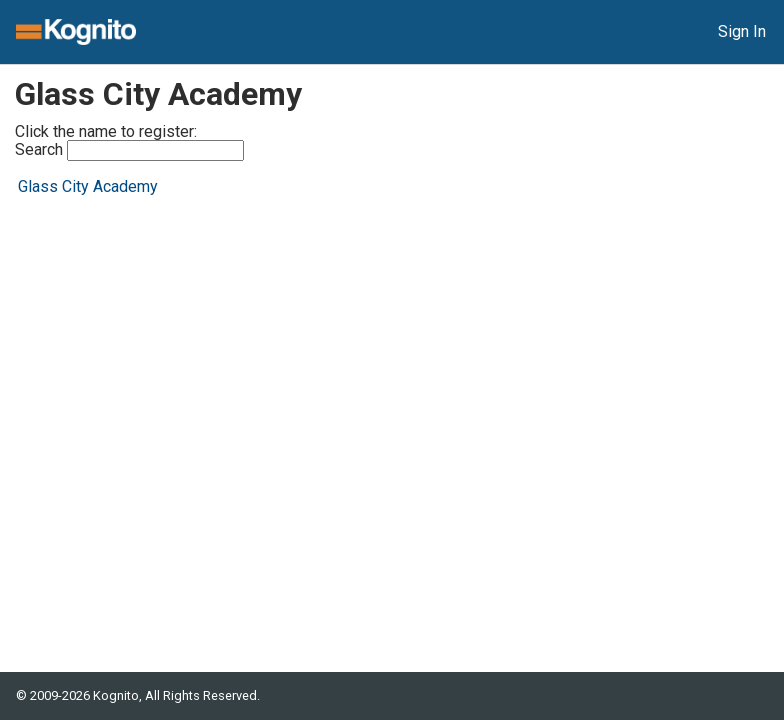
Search (129, 150)
